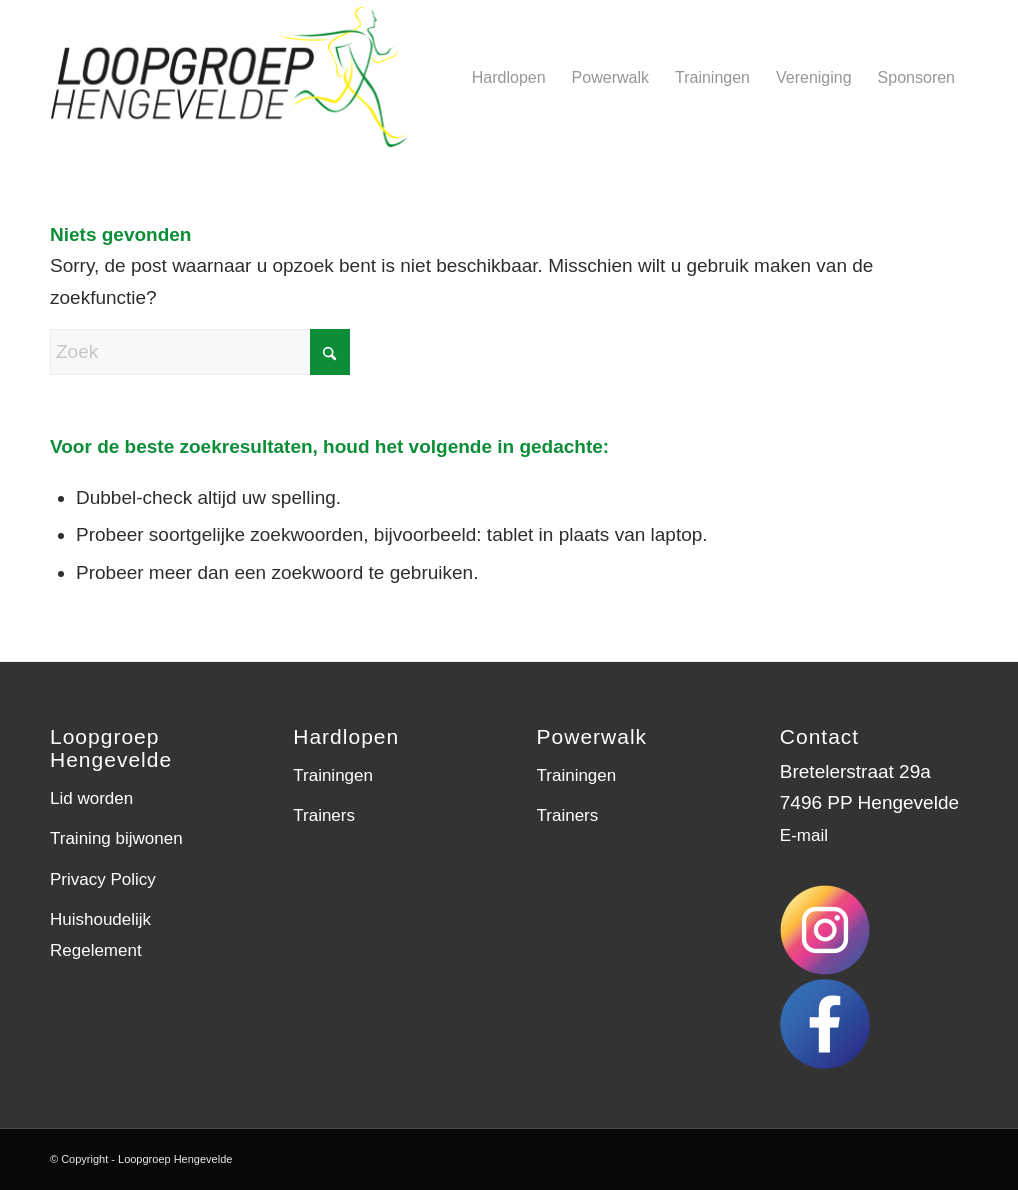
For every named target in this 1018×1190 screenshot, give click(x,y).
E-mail (804, 835)
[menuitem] (509, 77)
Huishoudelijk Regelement (100, 935)
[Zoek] (200, 352)
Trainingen (333, 775)
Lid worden (91, 798)
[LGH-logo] (248, 77)
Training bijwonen (116, 838)
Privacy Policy (103, 879)
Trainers (324, 815)
